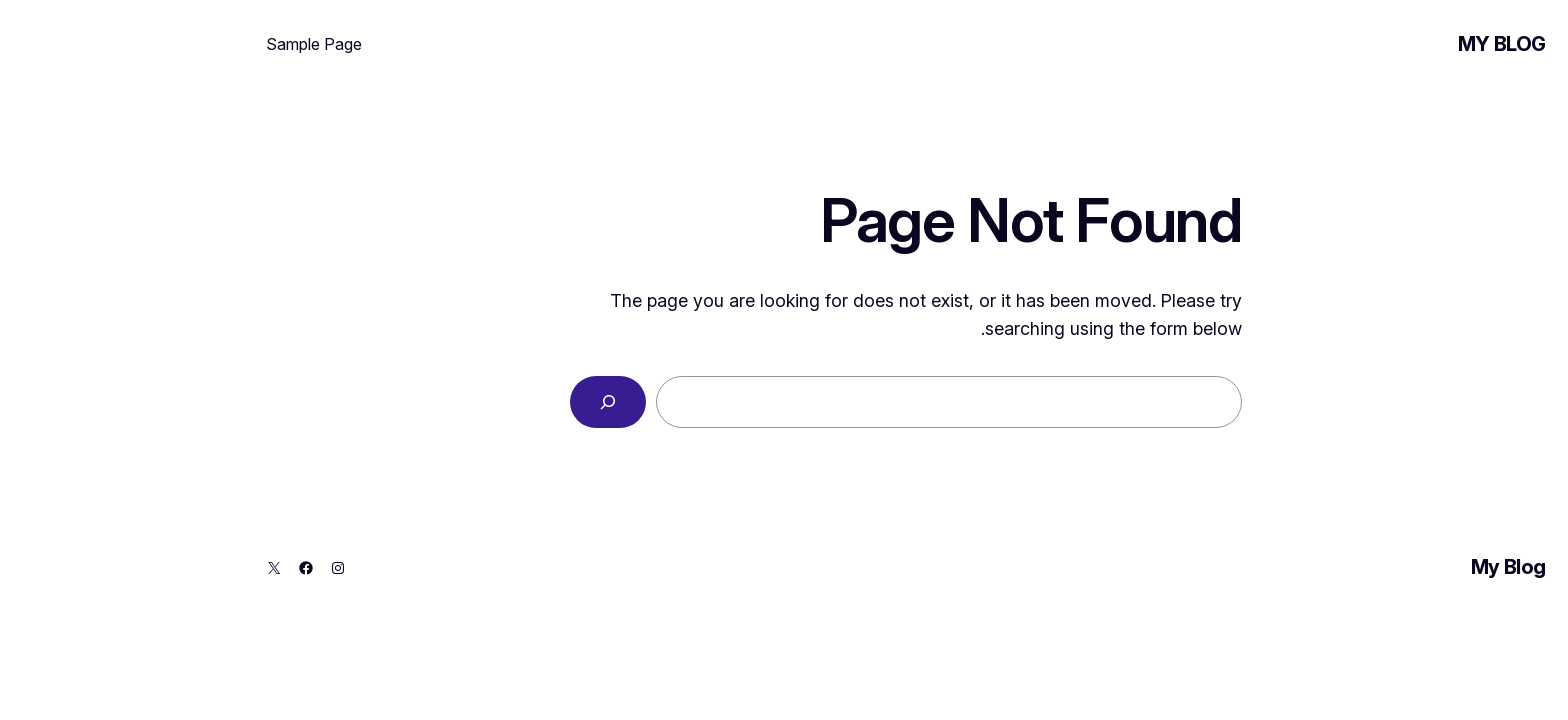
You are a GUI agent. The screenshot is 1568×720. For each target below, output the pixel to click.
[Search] (486, 402)
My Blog (1380, 44)
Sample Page (192, 44)
